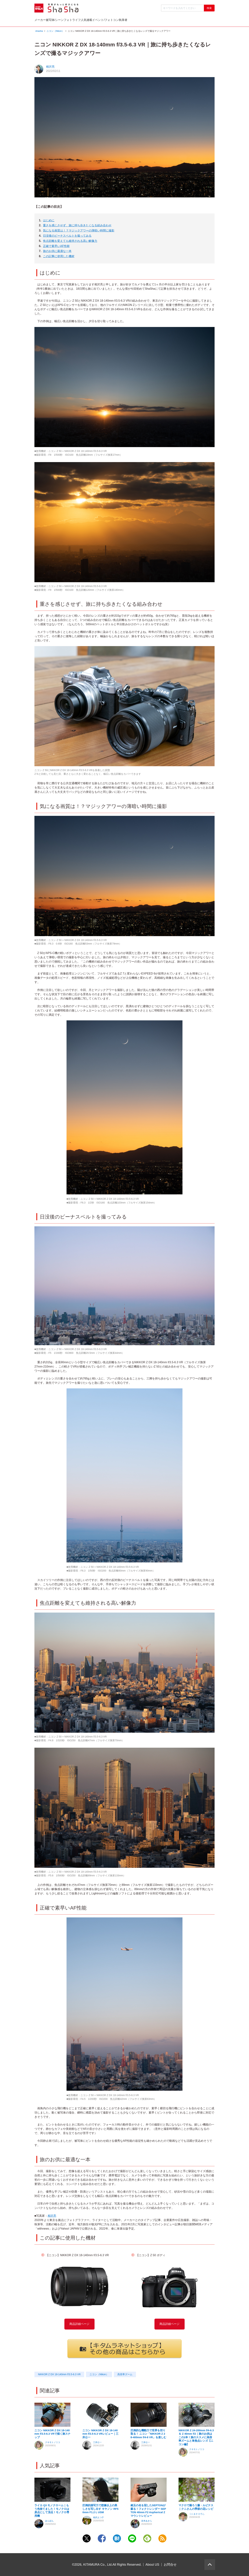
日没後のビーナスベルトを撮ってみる (67, 236)
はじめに (48, 221)
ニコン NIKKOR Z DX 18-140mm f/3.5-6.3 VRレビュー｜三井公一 (100, 2435)
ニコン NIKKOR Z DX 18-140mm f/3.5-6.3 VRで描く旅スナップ (52, 2435)
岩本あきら (146, 2521)
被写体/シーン (77, 20)
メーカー (47, 20)
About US (152, 2564)
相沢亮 (50, 67)
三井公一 (97, 2443)
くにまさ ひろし (197, 2515)
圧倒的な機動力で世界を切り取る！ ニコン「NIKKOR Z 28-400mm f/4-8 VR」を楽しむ (148, 2435)
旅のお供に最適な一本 (57, 251)
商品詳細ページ (79, 2324)
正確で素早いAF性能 (56, 246)
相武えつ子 (98, 2518)
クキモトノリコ (52, 2443)
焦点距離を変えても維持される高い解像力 (70, 241)
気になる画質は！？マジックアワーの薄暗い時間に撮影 (78, 231)
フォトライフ (108, 20)
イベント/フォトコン (171, 20)
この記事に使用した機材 (58, 257)
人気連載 (137, 20)
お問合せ (170, 2564)
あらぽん (49, 2521)
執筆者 (203, 20)
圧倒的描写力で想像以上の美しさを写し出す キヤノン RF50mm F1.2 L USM (100, 2510)
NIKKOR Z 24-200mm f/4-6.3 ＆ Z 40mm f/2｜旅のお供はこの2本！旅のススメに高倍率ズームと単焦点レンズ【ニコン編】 (196, 2438)
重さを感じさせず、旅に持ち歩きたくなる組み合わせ (77, 226)
